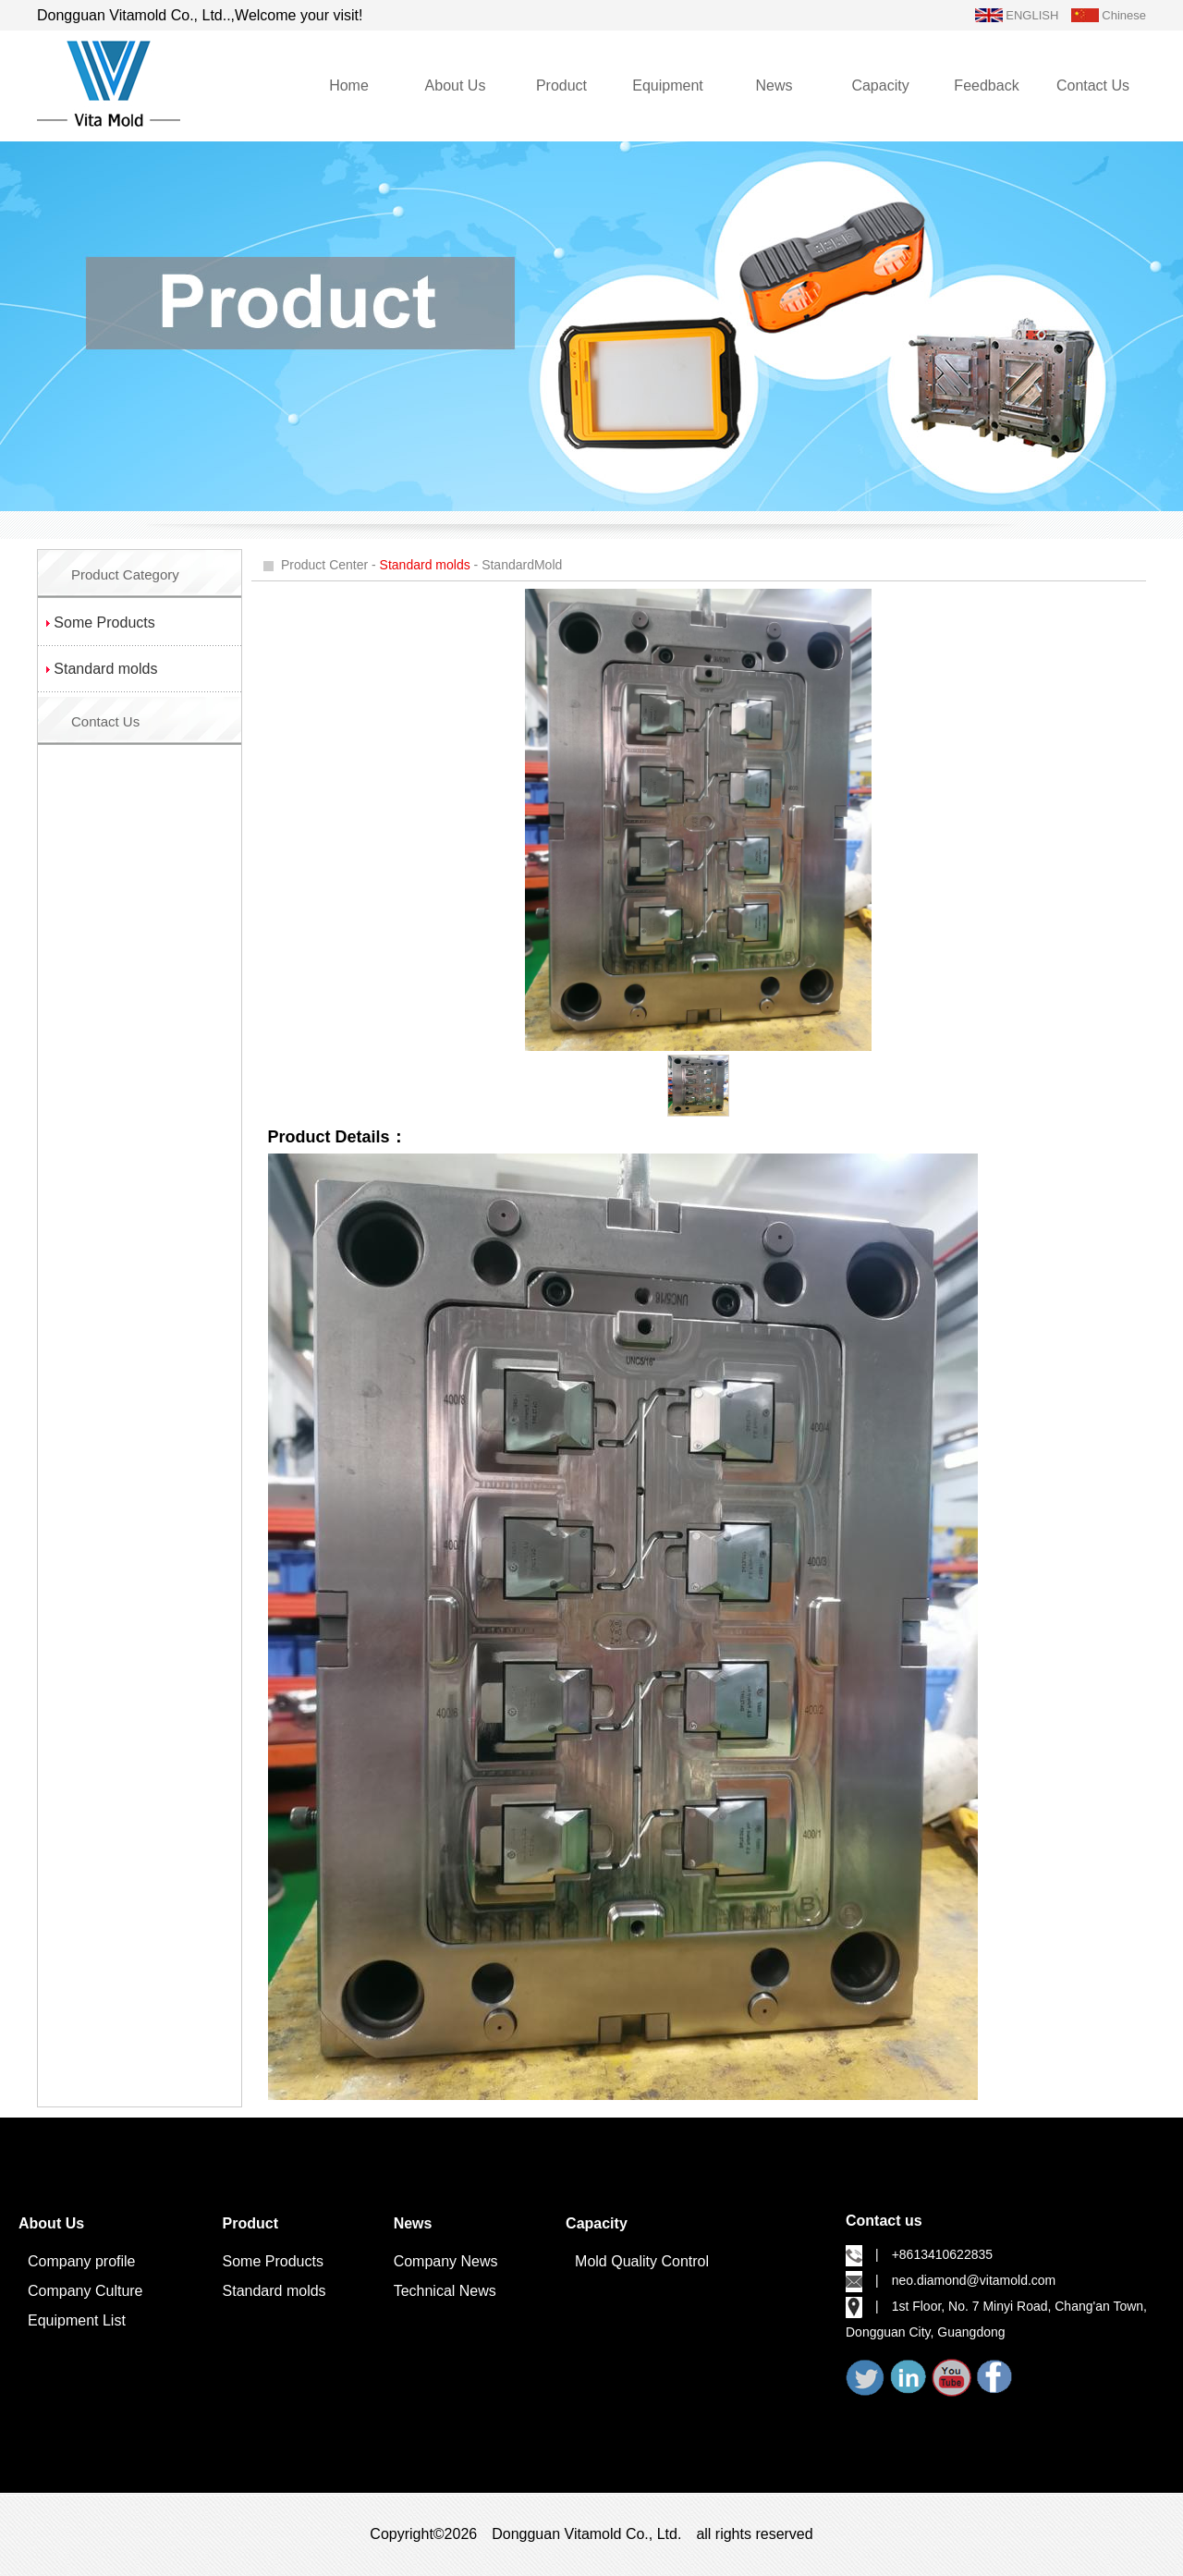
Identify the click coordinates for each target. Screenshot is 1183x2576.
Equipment (667, 85)
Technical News (445, 2291)
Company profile (82, 2261)
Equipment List (77, 2320)
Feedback (986, 85)
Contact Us (1092, 85)
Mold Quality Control (642, 2261)
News (773, 85)
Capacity (880, 85)
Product (561, 85)
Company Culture (85, 2291)
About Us (455, 85)
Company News (446, 2261)
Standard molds (274, 2291)
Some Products (273, 2261)
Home (349, 85)
